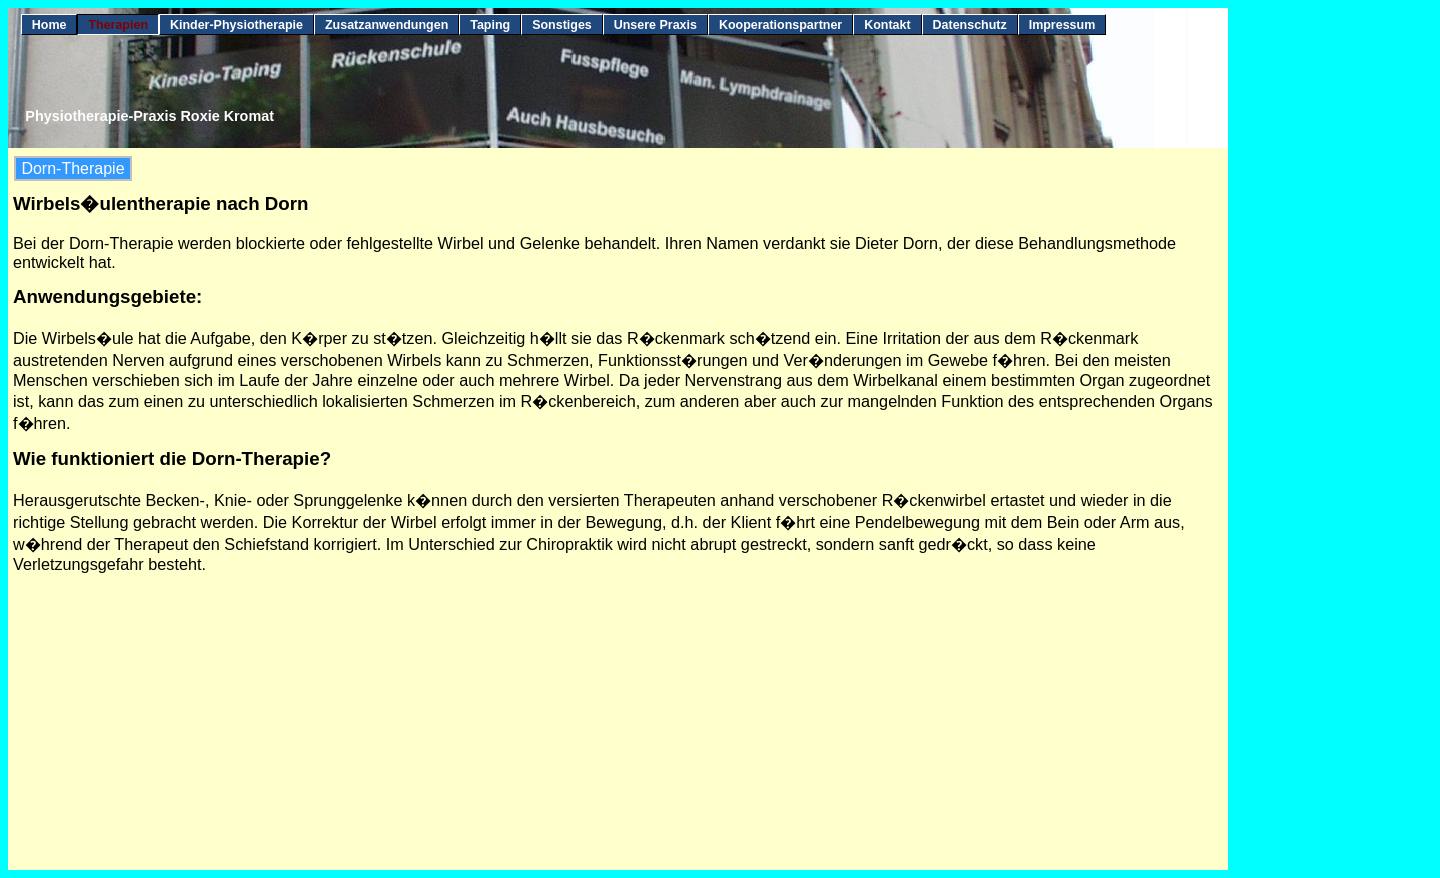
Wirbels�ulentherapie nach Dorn (161, 203)
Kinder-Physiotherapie (236, 25)
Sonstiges (562, 25)
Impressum (1062, 25)
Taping (490, 25)
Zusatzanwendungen (386, 25)
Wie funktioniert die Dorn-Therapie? (172, 458)
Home (49, 25)
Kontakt (887, 25)
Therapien (118, 25)
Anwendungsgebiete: (107, 296)
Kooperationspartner (780, 25)
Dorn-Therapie (72, 168)
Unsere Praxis (655, 25)
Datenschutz (970, 25)
